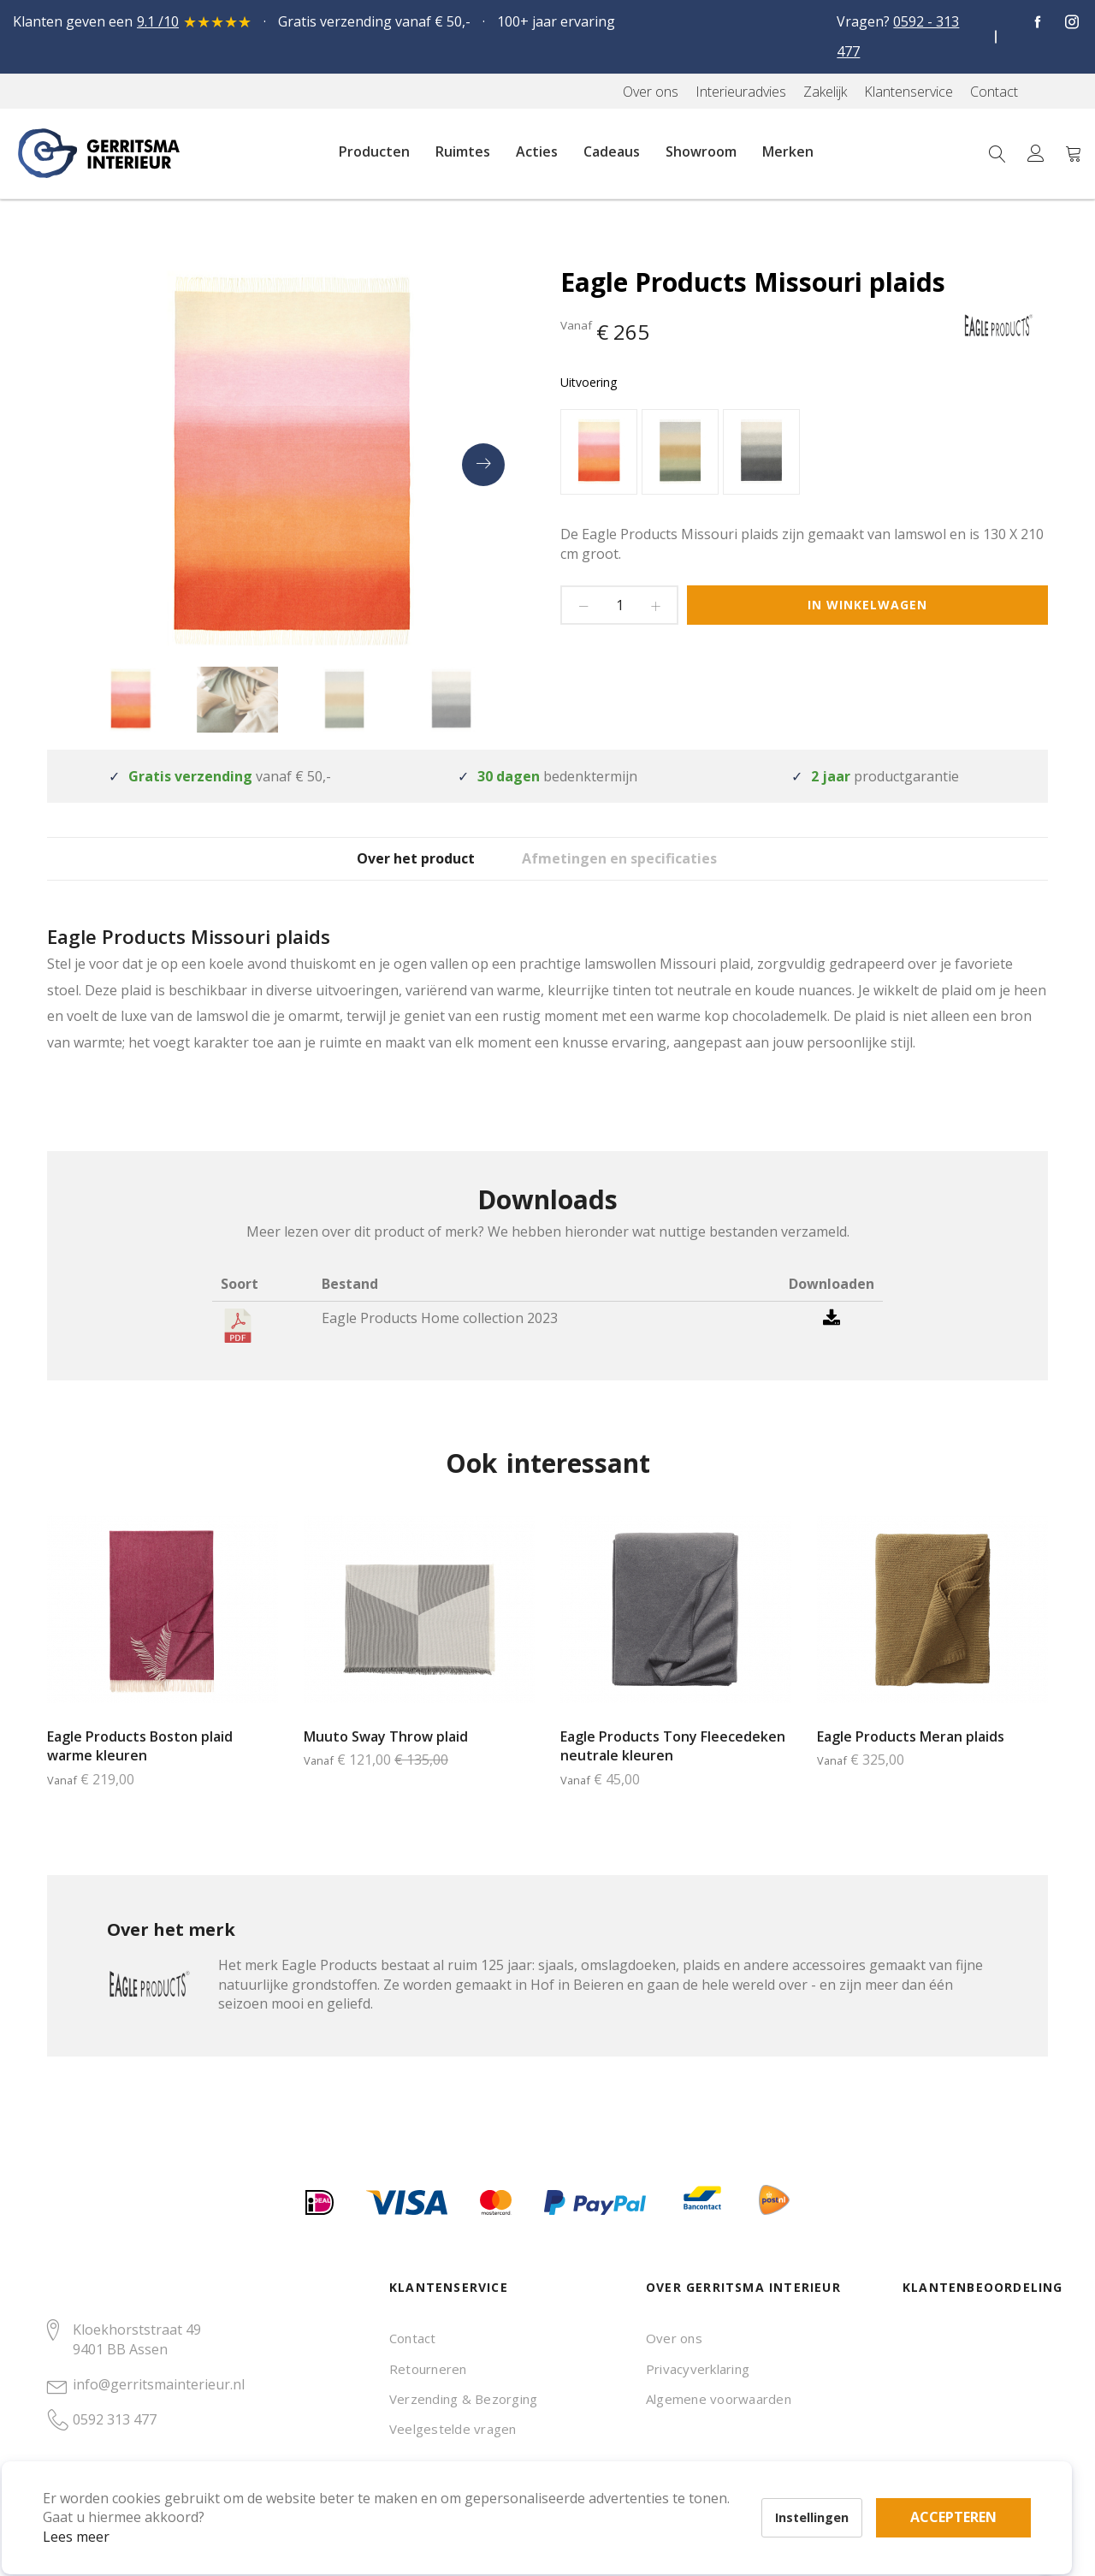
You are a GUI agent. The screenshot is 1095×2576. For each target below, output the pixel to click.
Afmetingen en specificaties (648, 871)
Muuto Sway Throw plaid (386, 1762)
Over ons (674, 2338)
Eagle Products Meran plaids (910, 1762)
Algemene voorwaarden (718, 2398)
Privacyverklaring (697, 2368)
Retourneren (428, 2368)
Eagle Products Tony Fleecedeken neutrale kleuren (672, 1772)
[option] (598, 452)
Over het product (398, 871)
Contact (412, 2338)
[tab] (398, 871)
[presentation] (483, 464)
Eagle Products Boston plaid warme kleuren (140, 1772)
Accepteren (593, 2481)
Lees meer (101, 2511)
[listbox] (804, 454)
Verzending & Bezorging (463, 2398)
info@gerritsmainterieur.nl (159, 2384)
